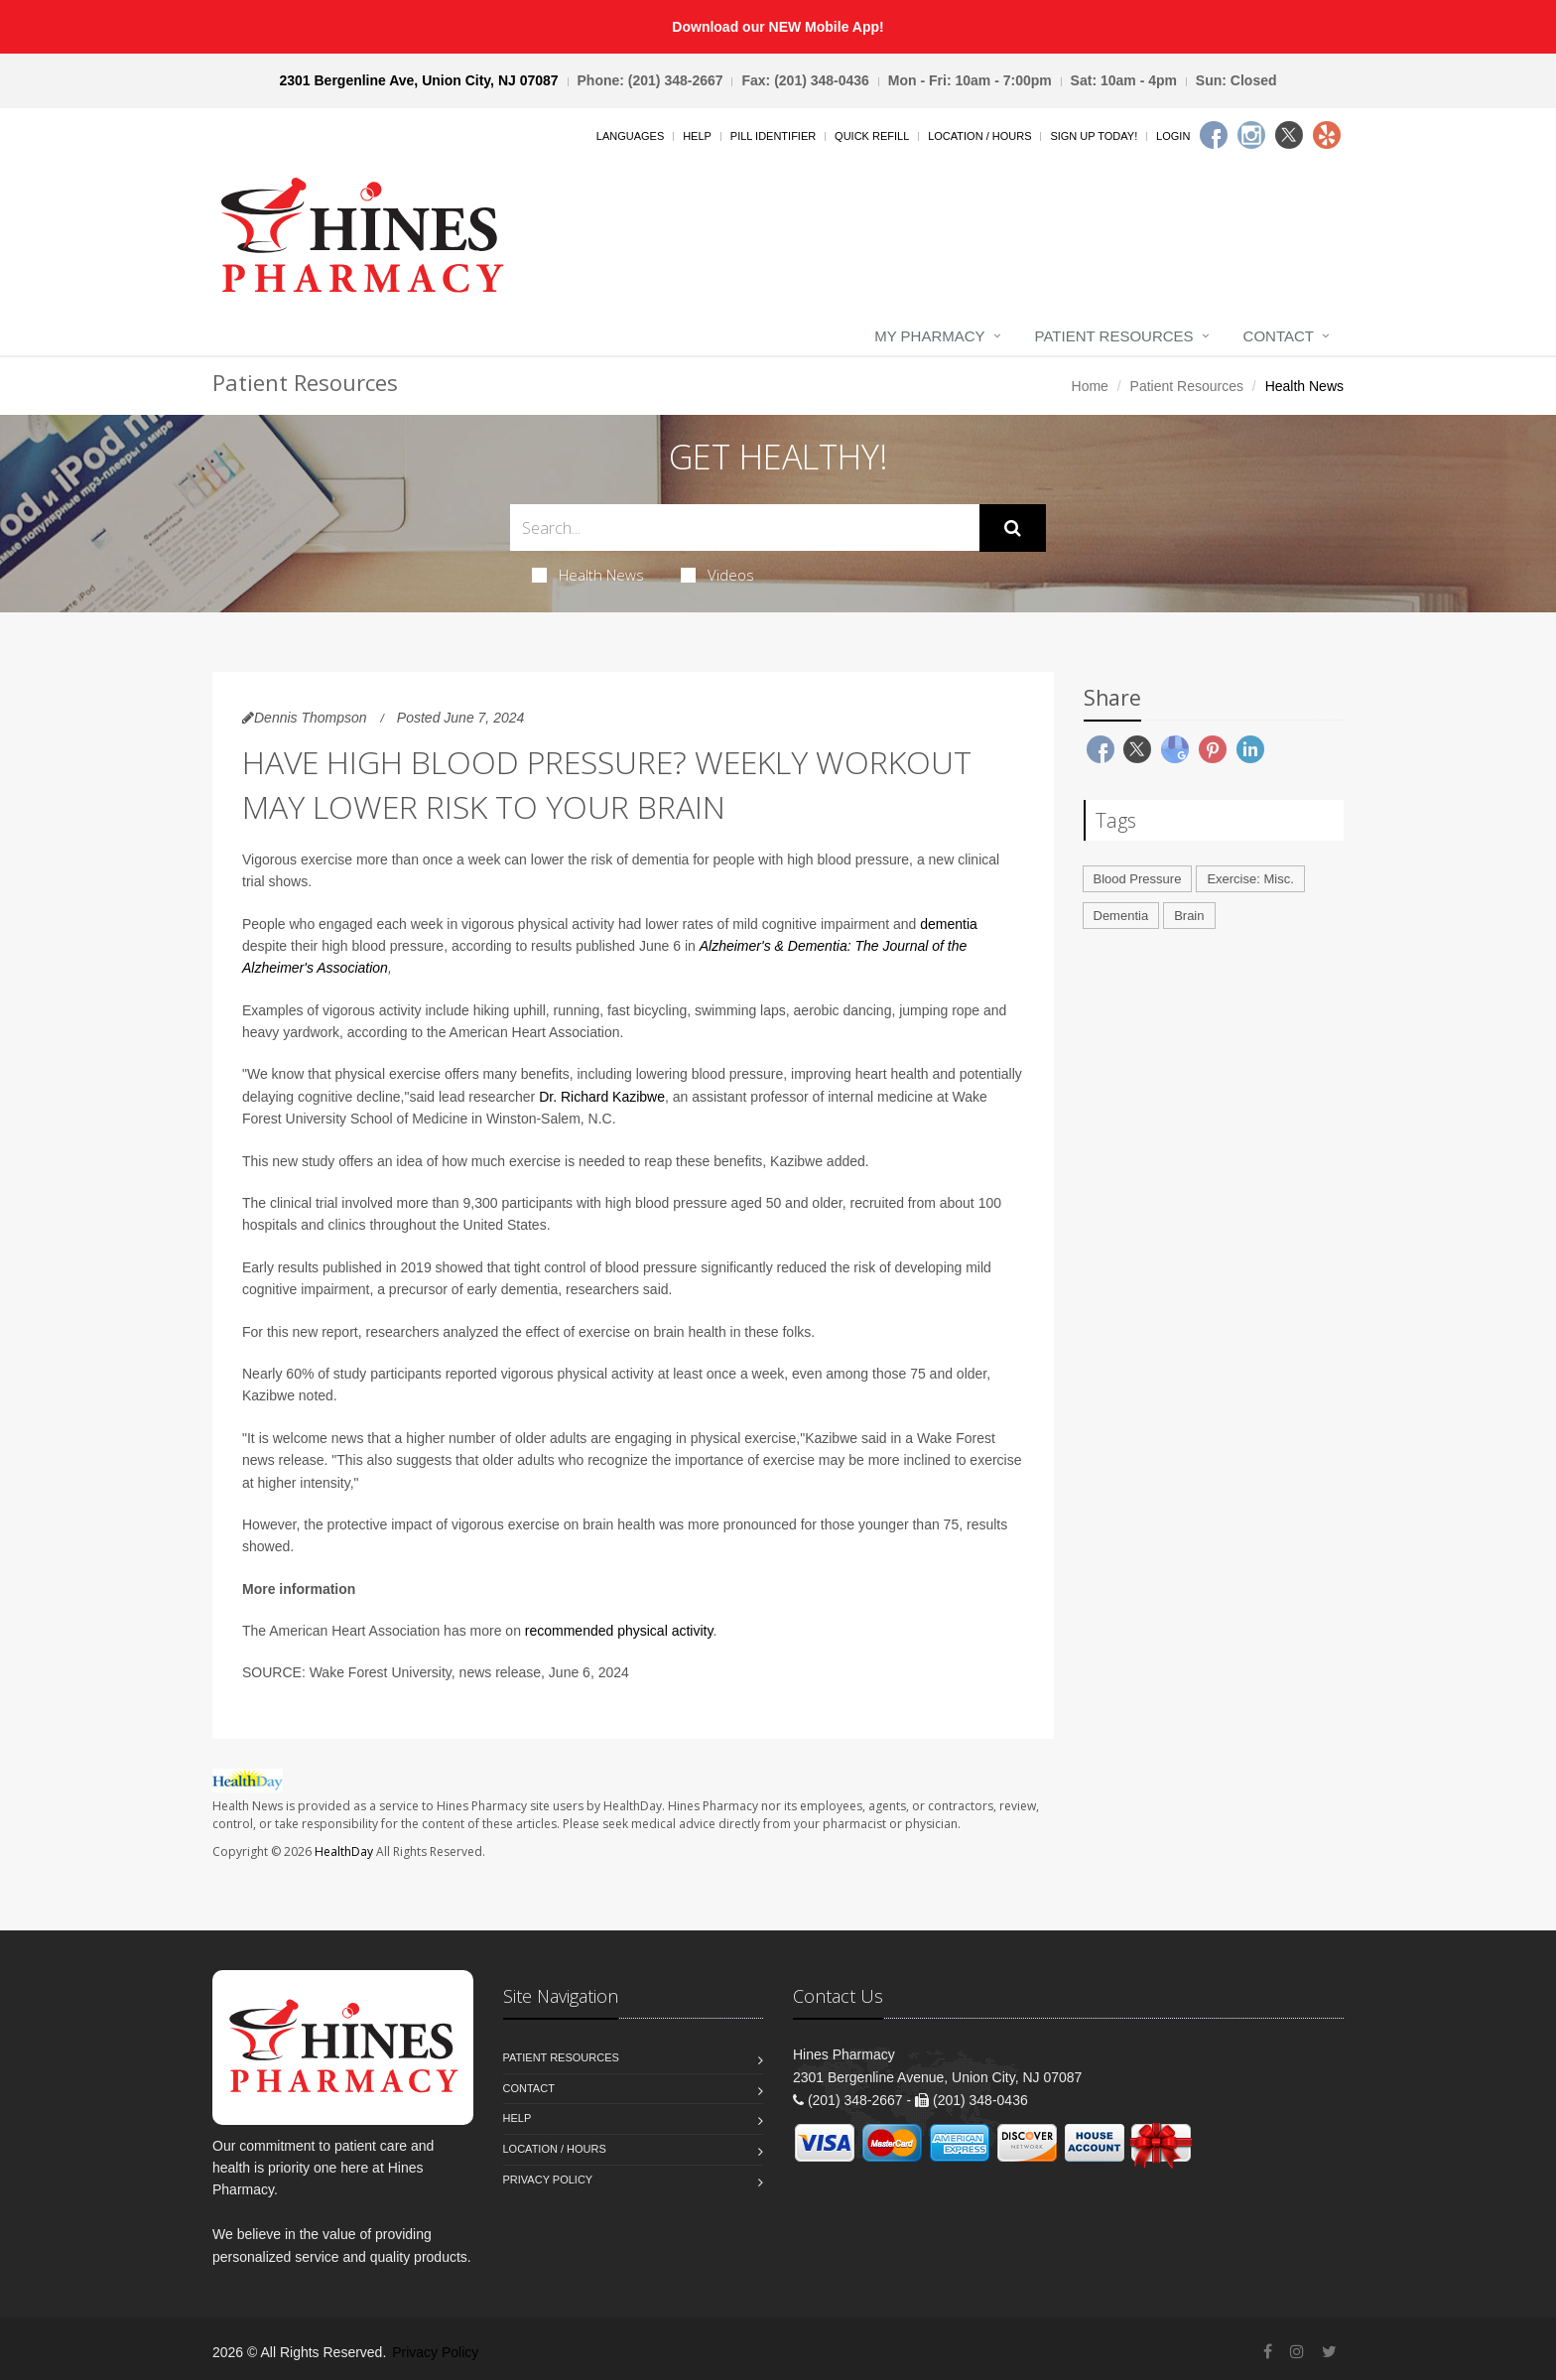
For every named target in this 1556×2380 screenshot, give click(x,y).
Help (697, 136)
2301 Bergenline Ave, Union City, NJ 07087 (418, 80)
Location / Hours (979, 136)
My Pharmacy (929, 336)
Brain (1189, 915)
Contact (1278, 336)
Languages (630, 136)
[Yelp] (1327, 135)
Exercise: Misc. (1250, 878)
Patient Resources (1114, 336)
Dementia (1121, 915)
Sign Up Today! (1093, 136)
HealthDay (344, 1851)
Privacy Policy (548, 2179)
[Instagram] (1251, 135)
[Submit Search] (1012, 528)
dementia (948, 924)
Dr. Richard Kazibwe (602, 1097)
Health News (588, 575)
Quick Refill (872, 136)
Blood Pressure (1138, 878)
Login (1173, 136)
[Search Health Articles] (744, 527)
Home (1090, 386)
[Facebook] (1214, 135)
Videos (717, 575)
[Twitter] (1289, 135)
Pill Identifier (773, 136)
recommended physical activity (619, 1631)
